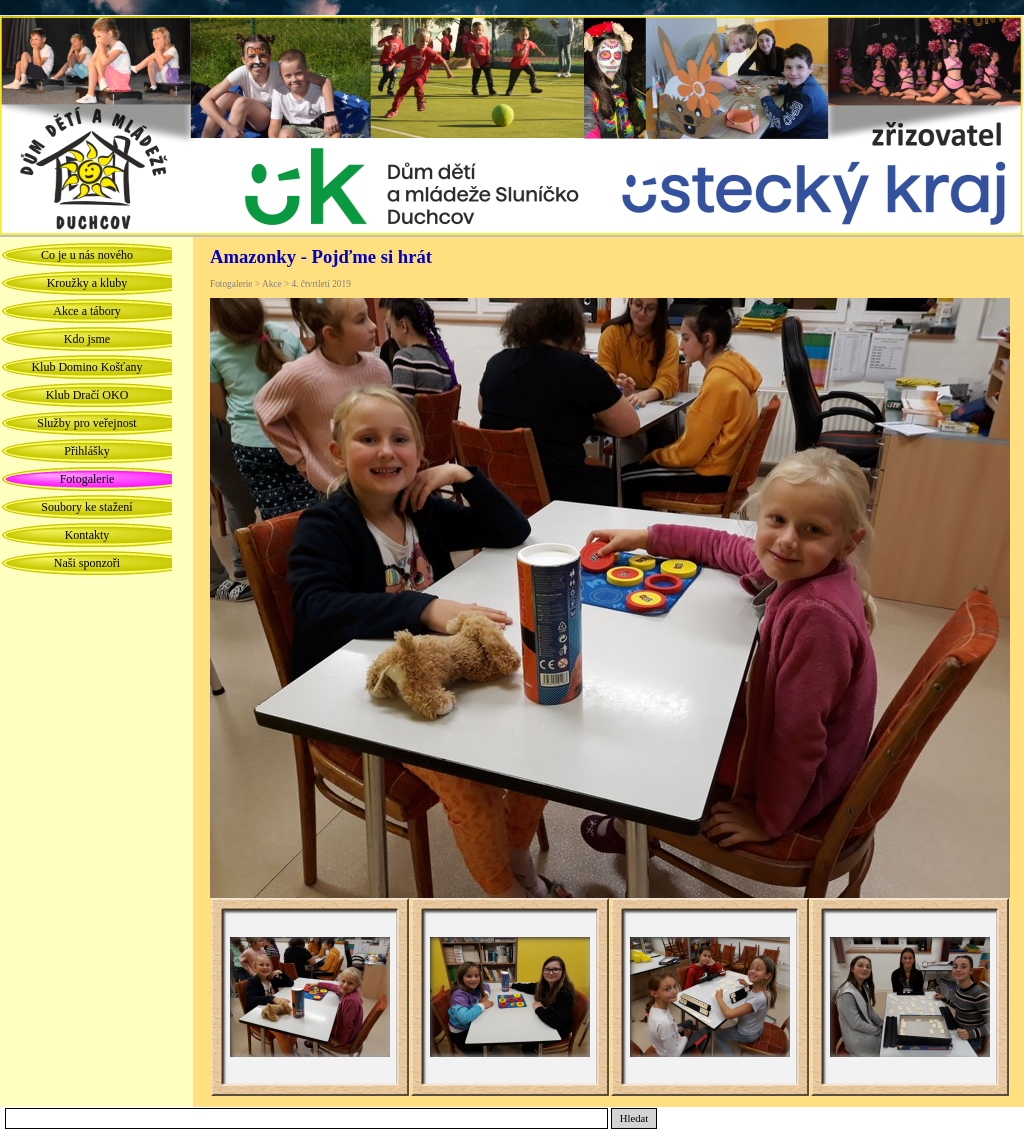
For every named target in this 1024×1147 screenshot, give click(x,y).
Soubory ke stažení (86, 507)
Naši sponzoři (87, 563)
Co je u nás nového (87, 255)
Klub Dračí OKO (87, 395)
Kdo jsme (87, 339)
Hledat (634, 1118)
